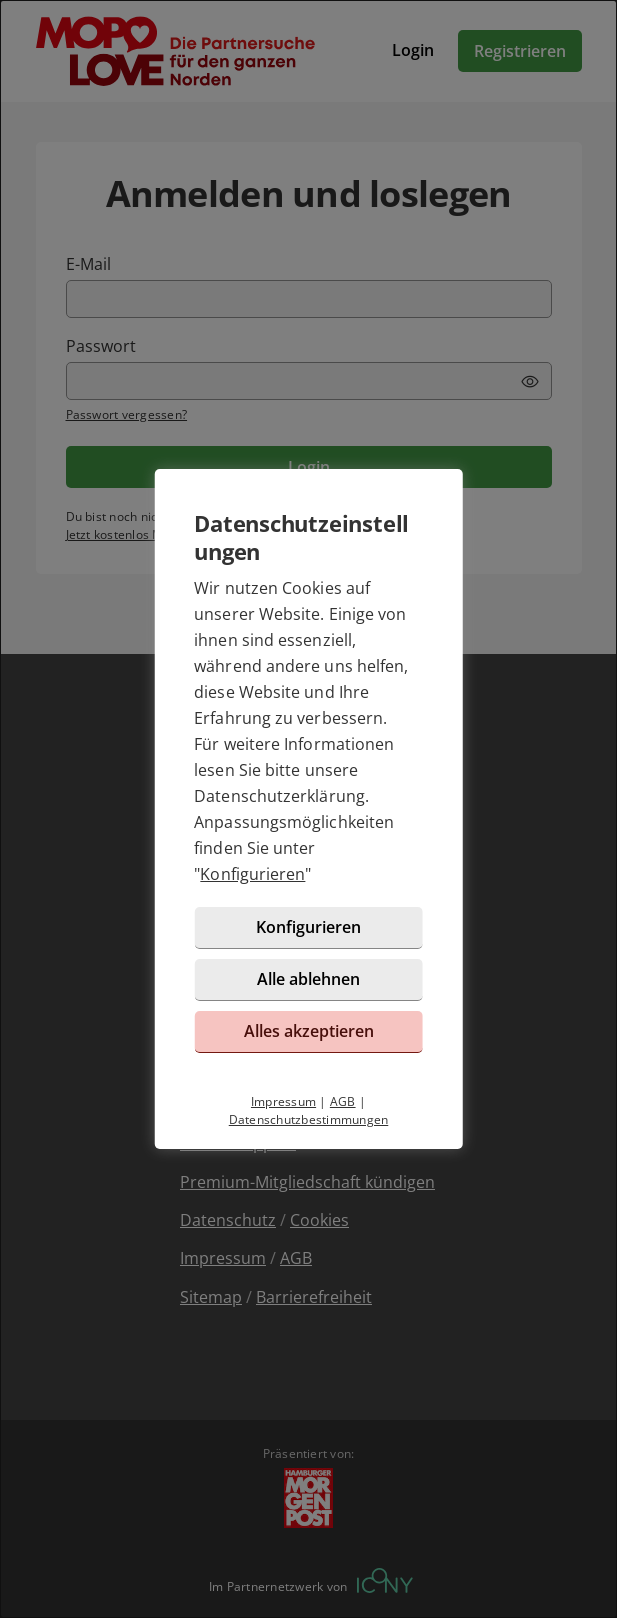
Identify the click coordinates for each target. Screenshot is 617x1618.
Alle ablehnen (308, 979)
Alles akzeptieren (309, 1031)
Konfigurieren (252, 874)
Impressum (283, 1101)
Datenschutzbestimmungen (309, 1119)
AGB (343, 1101)
